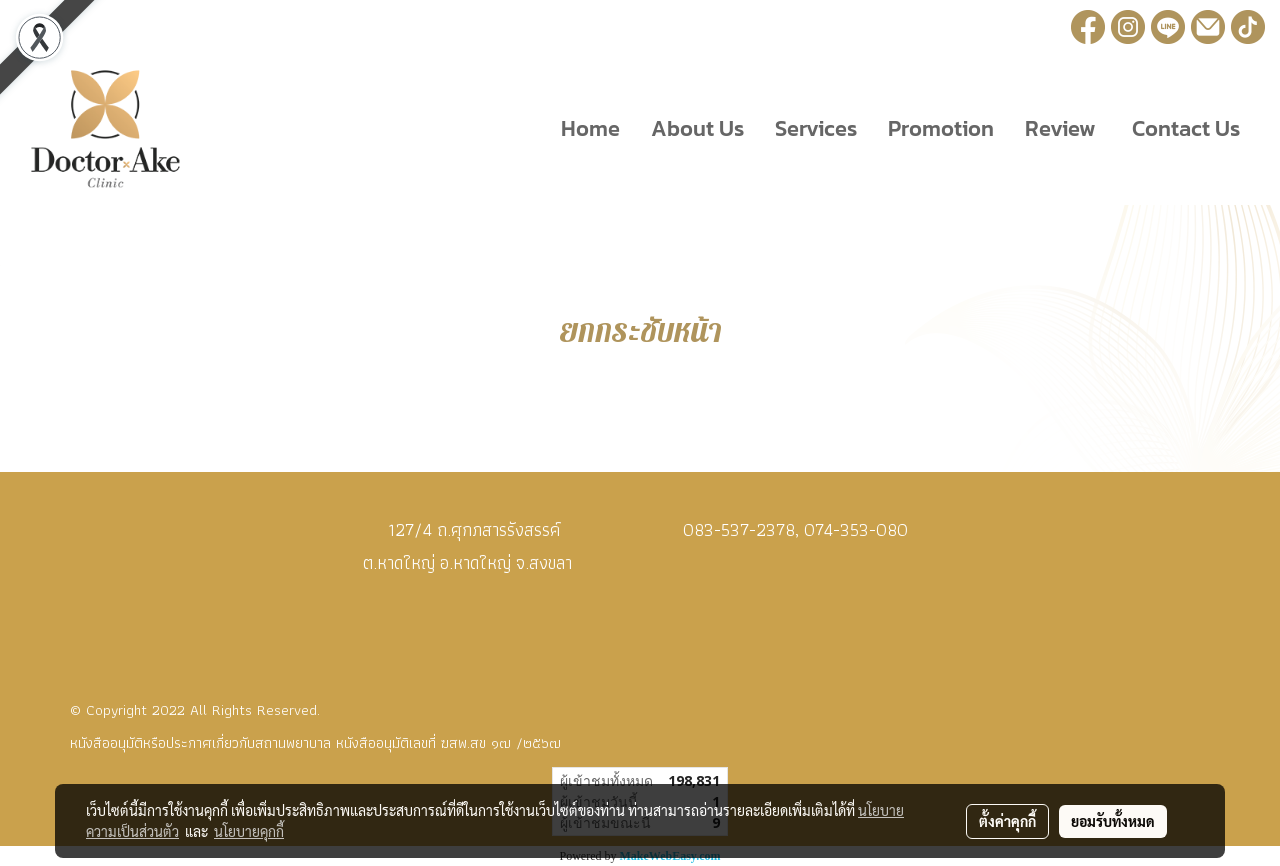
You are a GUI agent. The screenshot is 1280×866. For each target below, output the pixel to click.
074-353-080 (856, 529)
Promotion (941, 128)
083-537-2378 (739, 529)
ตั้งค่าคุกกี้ (1007, 821)
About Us (697, 128)
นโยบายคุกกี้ (249, 831)
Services (816, 128)
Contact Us (1183, 128)
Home (590, 128)
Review (1060, 128)
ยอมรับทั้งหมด (1113, 821)
